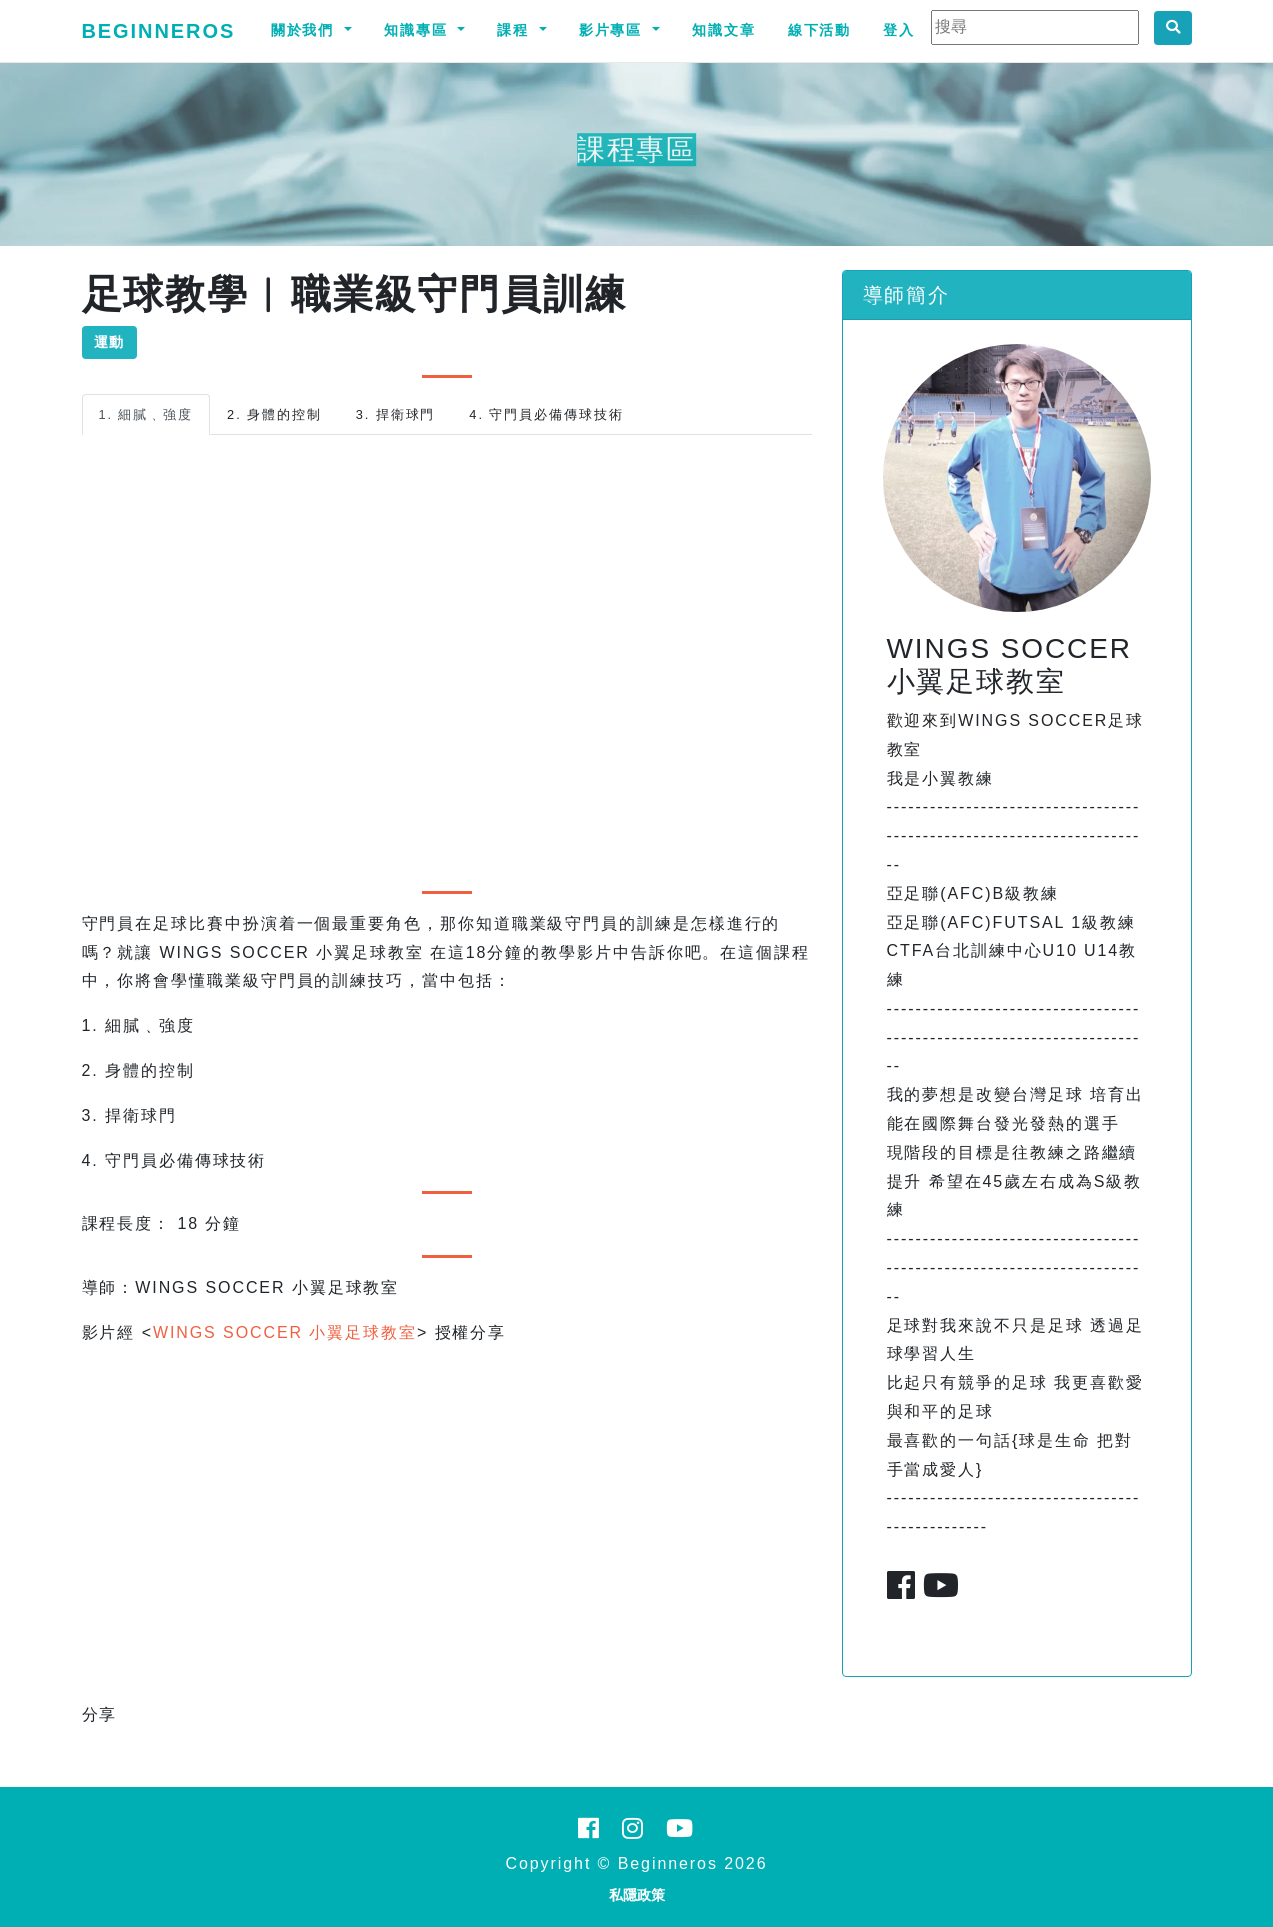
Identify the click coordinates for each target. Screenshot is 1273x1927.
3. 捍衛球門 (396, 414)
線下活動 (820, 30)
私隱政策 (637, 1895)
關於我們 (306, 30)
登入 (899, 30)
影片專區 (614, 30)
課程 (516, 30)
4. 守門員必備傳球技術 (546, 414)
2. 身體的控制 (274, 414)
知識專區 (419, 30)
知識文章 (724, 30)
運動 (110, 342)
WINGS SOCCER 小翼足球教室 (285, 1332)
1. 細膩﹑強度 (146, 414)
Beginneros (159, 31)
